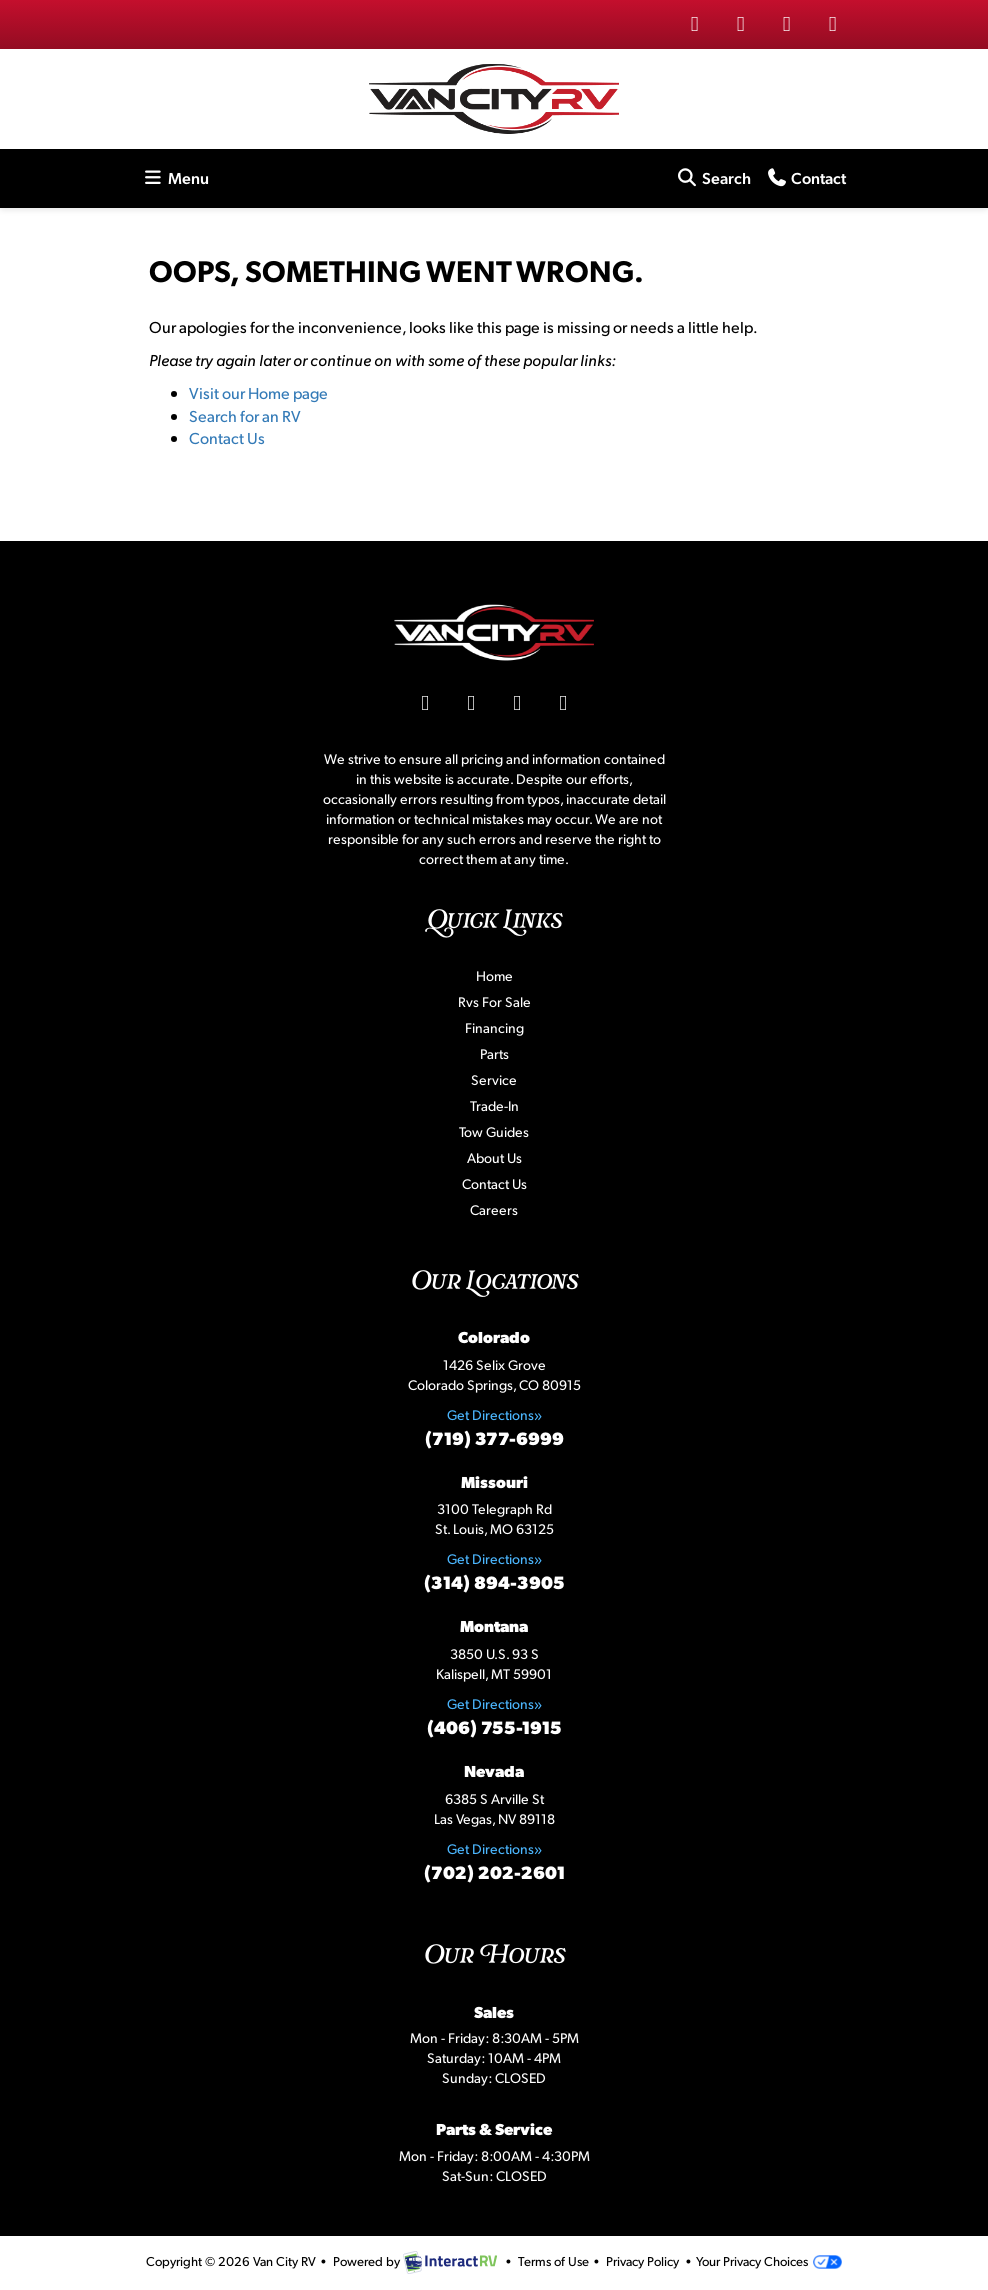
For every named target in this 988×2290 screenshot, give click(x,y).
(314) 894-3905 (494, 1581)
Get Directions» (494, 1414)
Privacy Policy (642, 2261)
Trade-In (494, 1105)
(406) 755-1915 (494, 1726)
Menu (179, 177)
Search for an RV (245, 415)
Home (494, 975)
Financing (494, 1027)
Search (713, 177)
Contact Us (227, 437)
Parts (494, 1053)
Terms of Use (553, 2261)
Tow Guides (494, 1131)
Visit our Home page (258, 392)
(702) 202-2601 (494, 1871)
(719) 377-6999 (494, 1437)
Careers (494, 1209)
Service (494, 1079)
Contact (806, 177)
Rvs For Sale (494, 1001)
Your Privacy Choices (768, 2261)
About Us (494, 1157)
